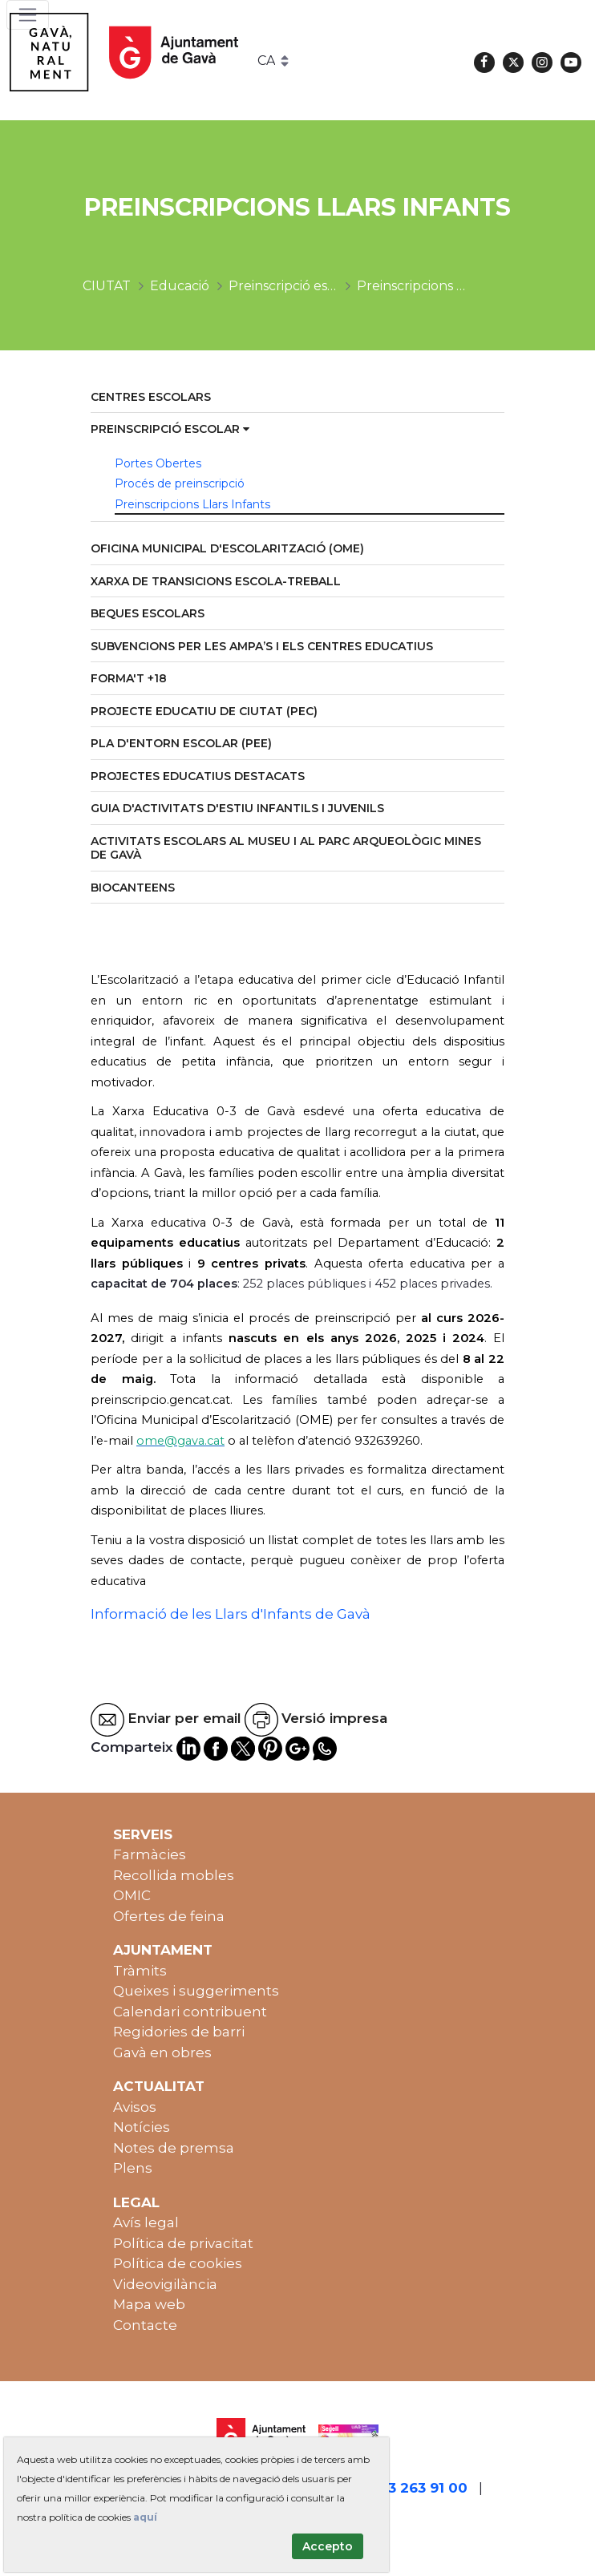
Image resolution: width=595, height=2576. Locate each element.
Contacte (145, 2325)
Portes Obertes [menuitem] (158, 463)
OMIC (132, 1895)
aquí (145, 2517)
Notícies (141, 2127)
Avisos (134, 2107)
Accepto (327, 2546)
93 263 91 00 (423, 2488)
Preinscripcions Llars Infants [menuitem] (192, 504)
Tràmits (140, 1971)
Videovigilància (165, 2284)
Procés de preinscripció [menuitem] (180, 483)
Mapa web (149, 2304)
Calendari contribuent (190, 2012)
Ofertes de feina (169, 1916)
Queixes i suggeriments (196, 1991)
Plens (132, 2168)
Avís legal (146, 2222)
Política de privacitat (183, 2243)
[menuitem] (297, 398)
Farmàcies (149, 1854)
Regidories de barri (179, 2032)
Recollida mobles (173, 1875)
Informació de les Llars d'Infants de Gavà (230, 1614)
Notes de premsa (173, 2148)
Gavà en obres (162, 2052)
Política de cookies (177, 2263)
